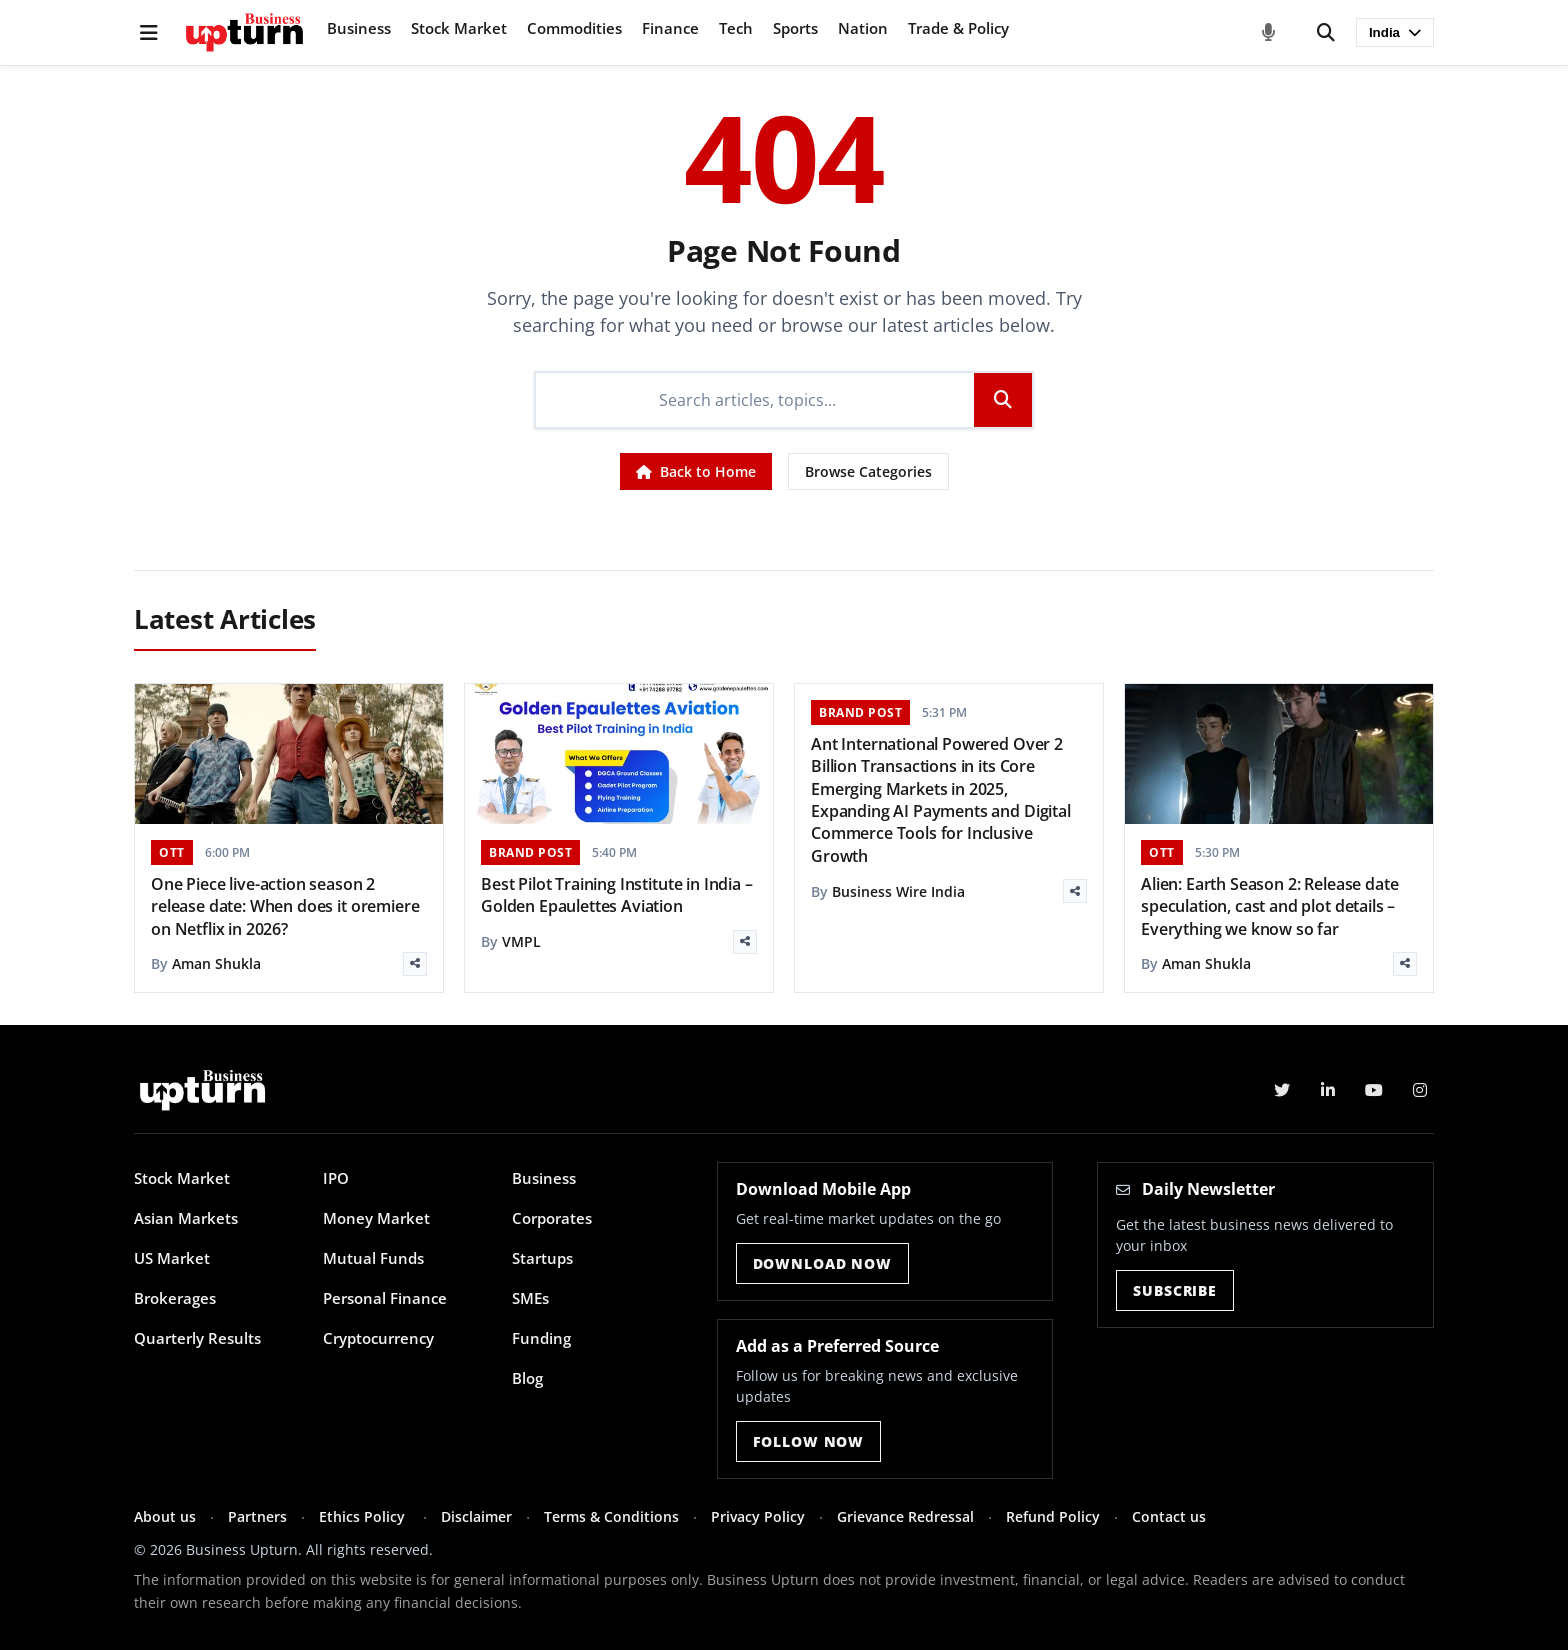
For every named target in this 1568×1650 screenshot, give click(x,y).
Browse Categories (868, 471)
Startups (542, 1258)
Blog (527, 1378)
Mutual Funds (373, 1258)
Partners (257, 1516)
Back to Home (696, 471)
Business (359, 28)
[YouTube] (1374, 1090)
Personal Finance (385, 1298)
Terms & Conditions (611, 1516)
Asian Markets (186, 1218)
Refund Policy (1053, 1516)
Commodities (574, 28)
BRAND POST (530, 852)
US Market (172, 1258)
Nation (863, 28)
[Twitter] (1282, 1090)
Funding (541, 1338)
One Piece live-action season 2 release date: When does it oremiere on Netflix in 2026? (285, 906)
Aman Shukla (216, 963)
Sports (795, 28)
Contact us (1169, 1516)
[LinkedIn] (1328, 1090)
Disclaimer (476, 1516)
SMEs (530, 1298)
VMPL (521, 941)
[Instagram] (1420, 1090)
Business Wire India (898, 891)
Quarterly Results (197, 1338)
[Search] (1326, 33)
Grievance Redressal (905, 1516)
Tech (736, 28)
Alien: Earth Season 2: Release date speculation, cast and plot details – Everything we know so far (1269, 906)
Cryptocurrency (378, 1338)
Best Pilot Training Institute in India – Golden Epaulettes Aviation (617, 895)
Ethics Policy (364, 1516)
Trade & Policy (958, 28)
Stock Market (459, 28)
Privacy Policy (758, 1516)
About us (165, 1516)
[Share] (415, 964)
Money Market (376, 1218)
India (1395, 32)
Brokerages (175, 1298)
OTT (172, 852)
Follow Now (808, 1441)
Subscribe (1175, 1290)
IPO (336, 1178)
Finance (670, 28)
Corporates (552, 1218)
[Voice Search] (1269, 33)
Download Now (822, 1263)
